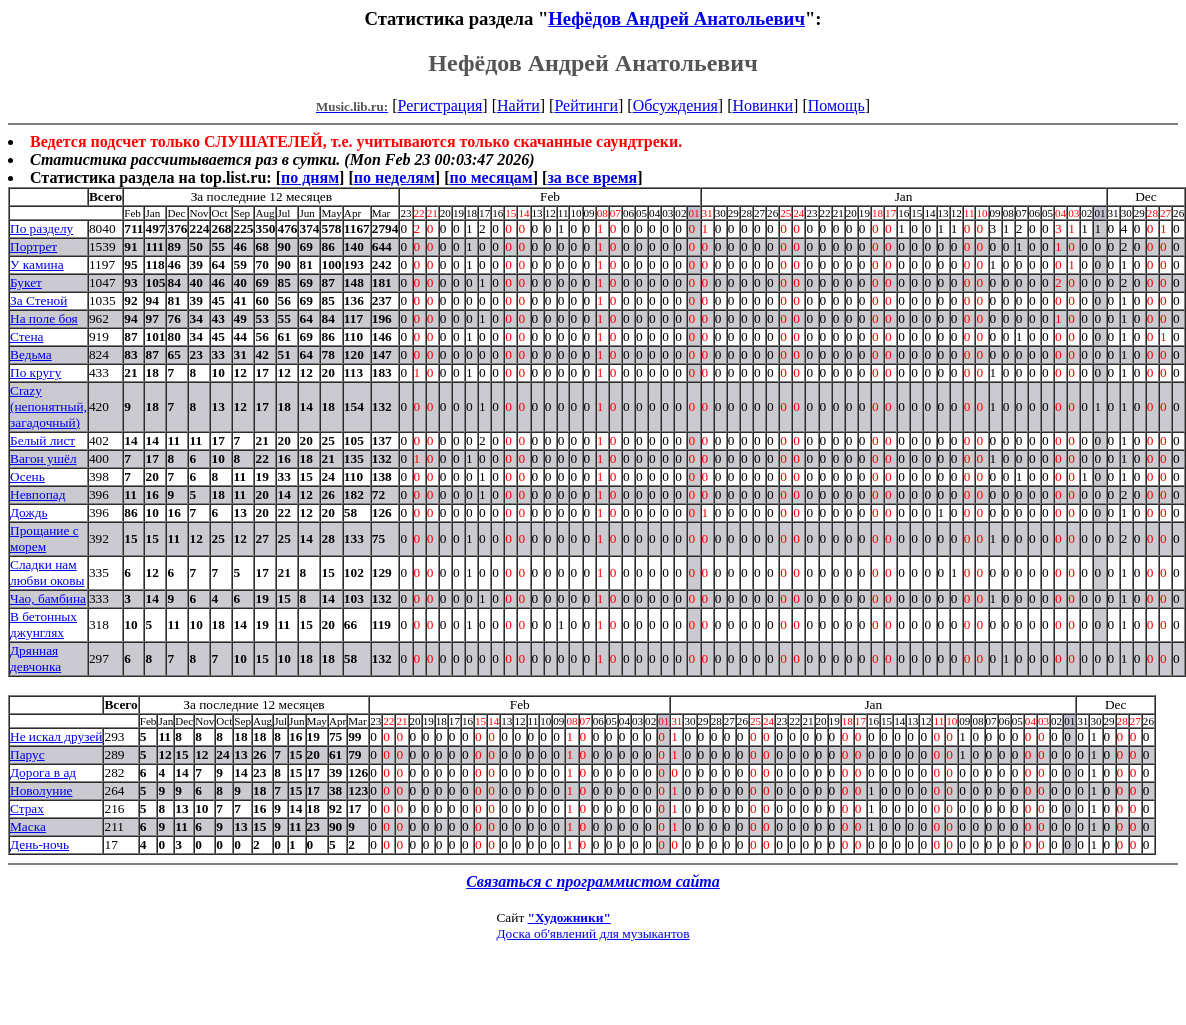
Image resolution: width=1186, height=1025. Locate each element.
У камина (37, 264)
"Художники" (569, 917)
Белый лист (42, 440)
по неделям (394, 177)
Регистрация (440, 105)
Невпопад (37, 494)
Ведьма (31, 354)
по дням (310, 177)
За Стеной (38, 300)
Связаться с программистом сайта (593, 881)
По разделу (41, 228)
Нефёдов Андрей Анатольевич (676, 18)
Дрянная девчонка (35, 658)
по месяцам (490, 177)
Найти (518, 105)
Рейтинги (586, 105)
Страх (27, 808)
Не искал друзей (56, 736)
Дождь (29, 512)
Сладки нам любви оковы (47, 572)
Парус (27, 754)
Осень (27, 476)
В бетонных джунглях (43, 624)
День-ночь (39, 844)
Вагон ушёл (43, 458)
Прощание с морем (44, 538)
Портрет (33, 246)
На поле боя (44, 318)
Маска (28, 826)
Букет (26, 282)
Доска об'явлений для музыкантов (592, 933)
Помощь (836, 105)
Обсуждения (675, 105)
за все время (592, 177)
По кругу (35, 372)
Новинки (762, 105)
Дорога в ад (43, 772)
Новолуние (41, 790)
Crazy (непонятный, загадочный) (48, 406)
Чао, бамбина (48, 598)
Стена (27, 336)
